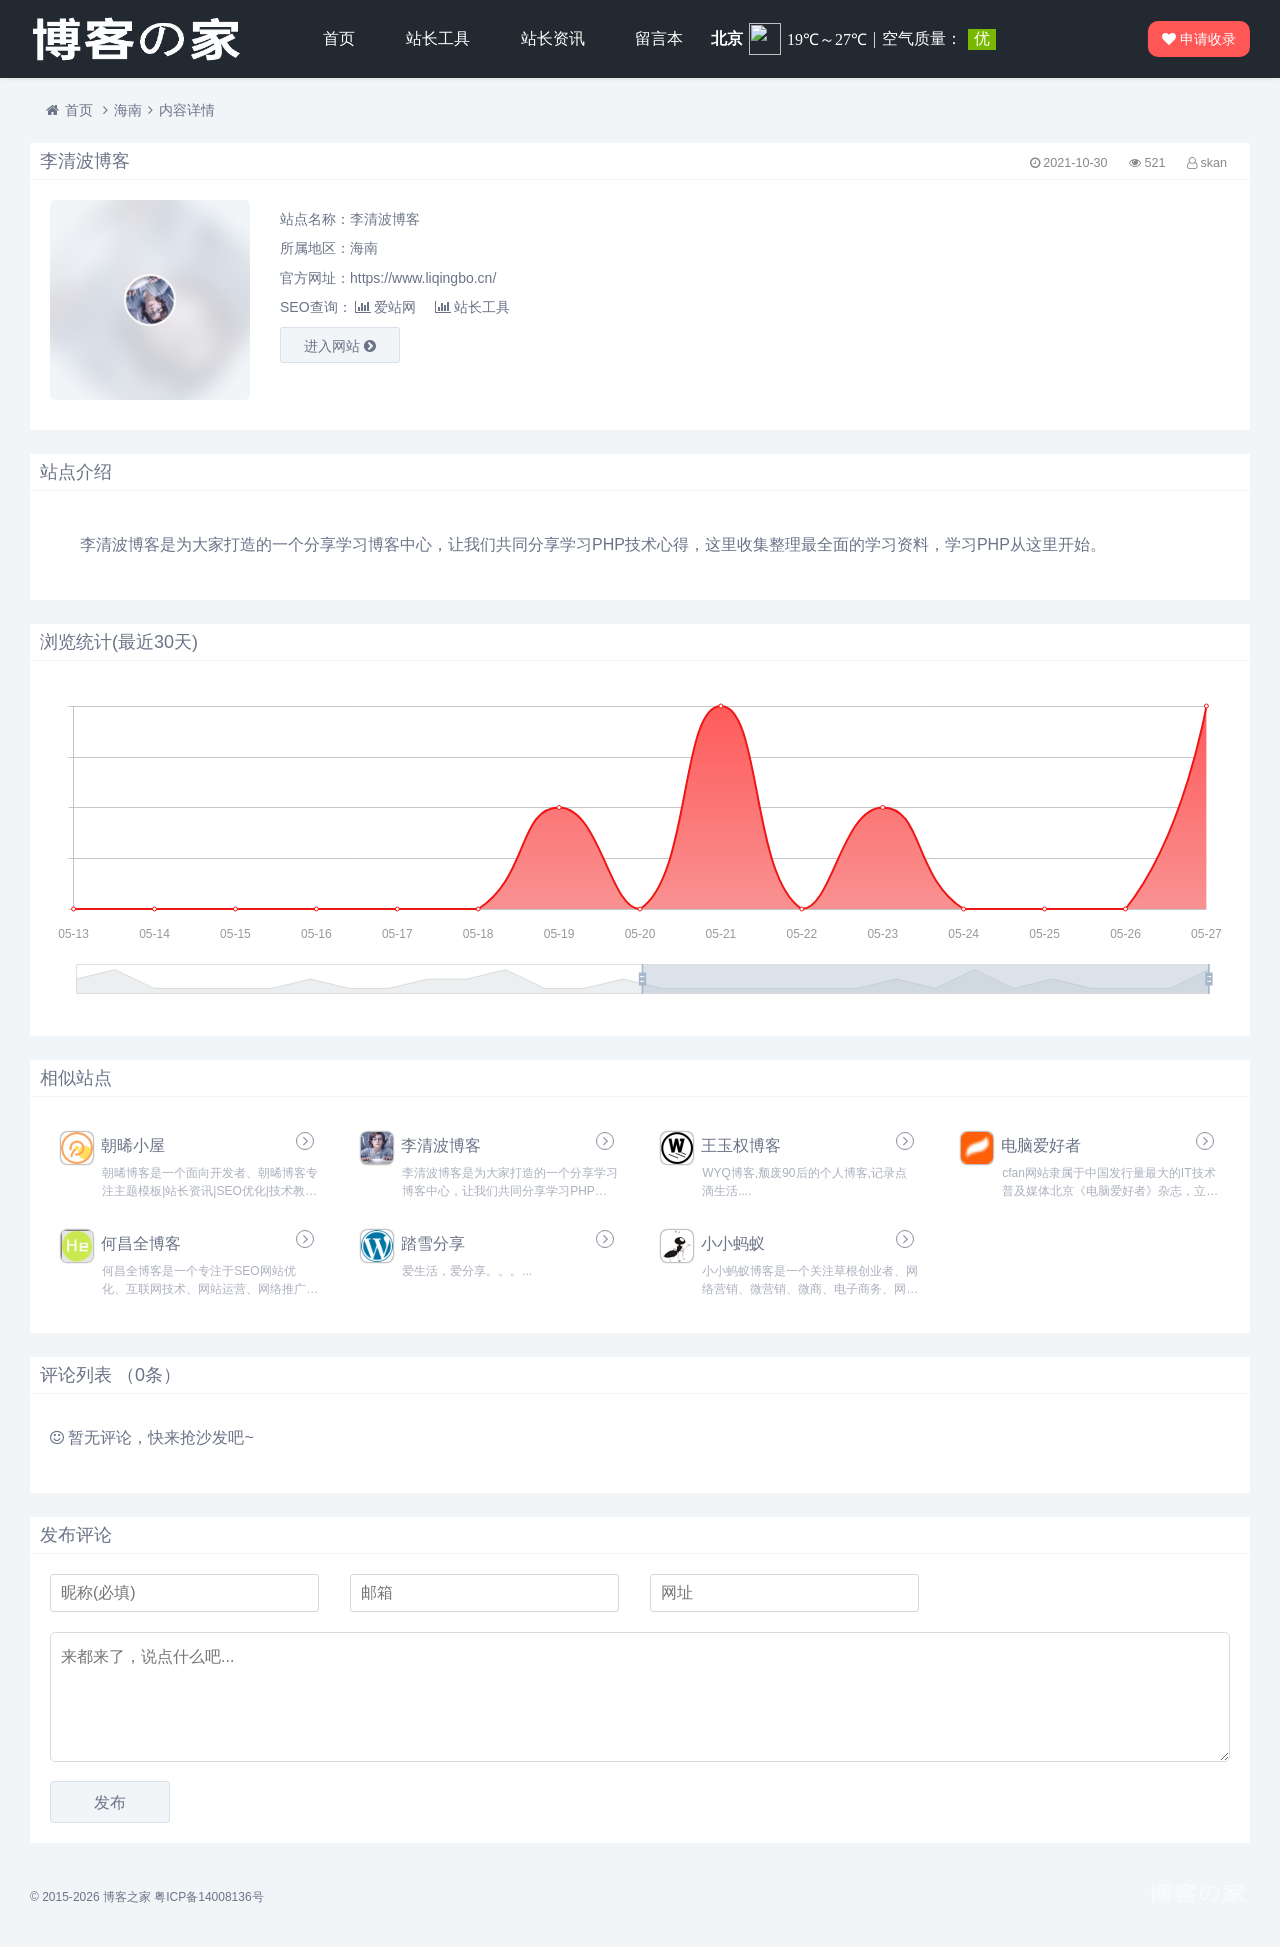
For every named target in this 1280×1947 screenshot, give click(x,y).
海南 (128, 110)
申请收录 (1200, 39)
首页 (339, 38)
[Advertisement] (1040, 300)
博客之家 (127, 1897)
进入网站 (340, 346)
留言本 (659, 38)
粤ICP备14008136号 (208, 1897)
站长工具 (438, 38)
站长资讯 (553, 38)
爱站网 (385, 307)
